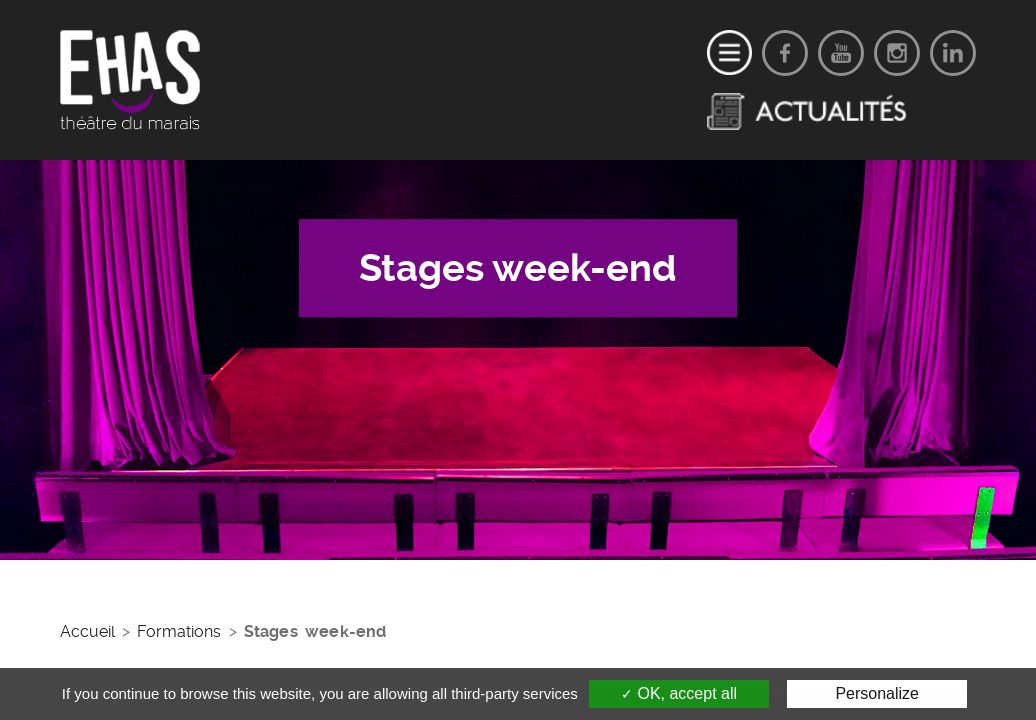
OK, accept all (679, 693)
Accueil (87, 631)
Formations (179, 631)
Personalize (877, 693)
